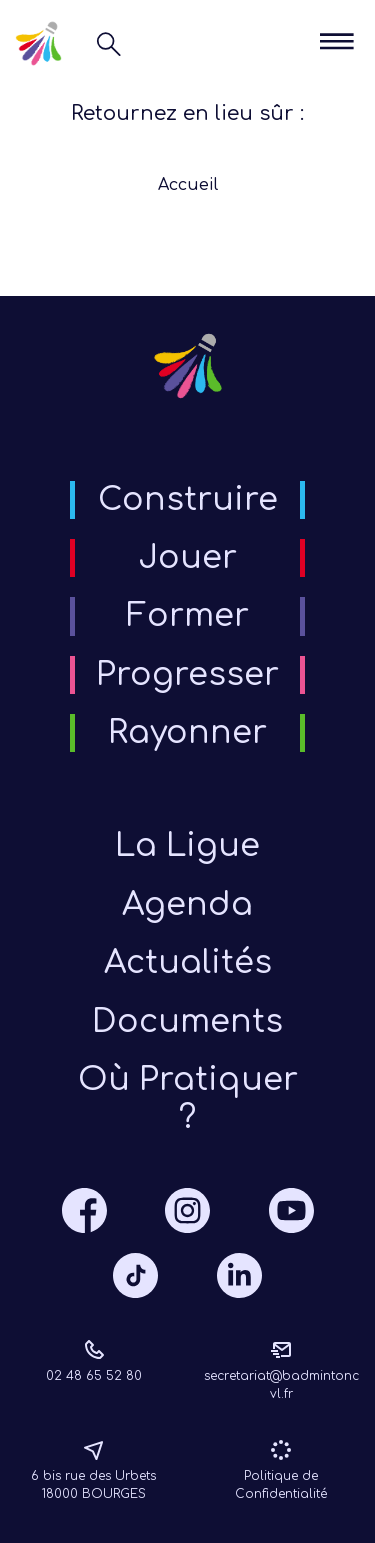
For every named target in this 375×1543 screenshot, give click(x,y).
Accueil (188, 185)
